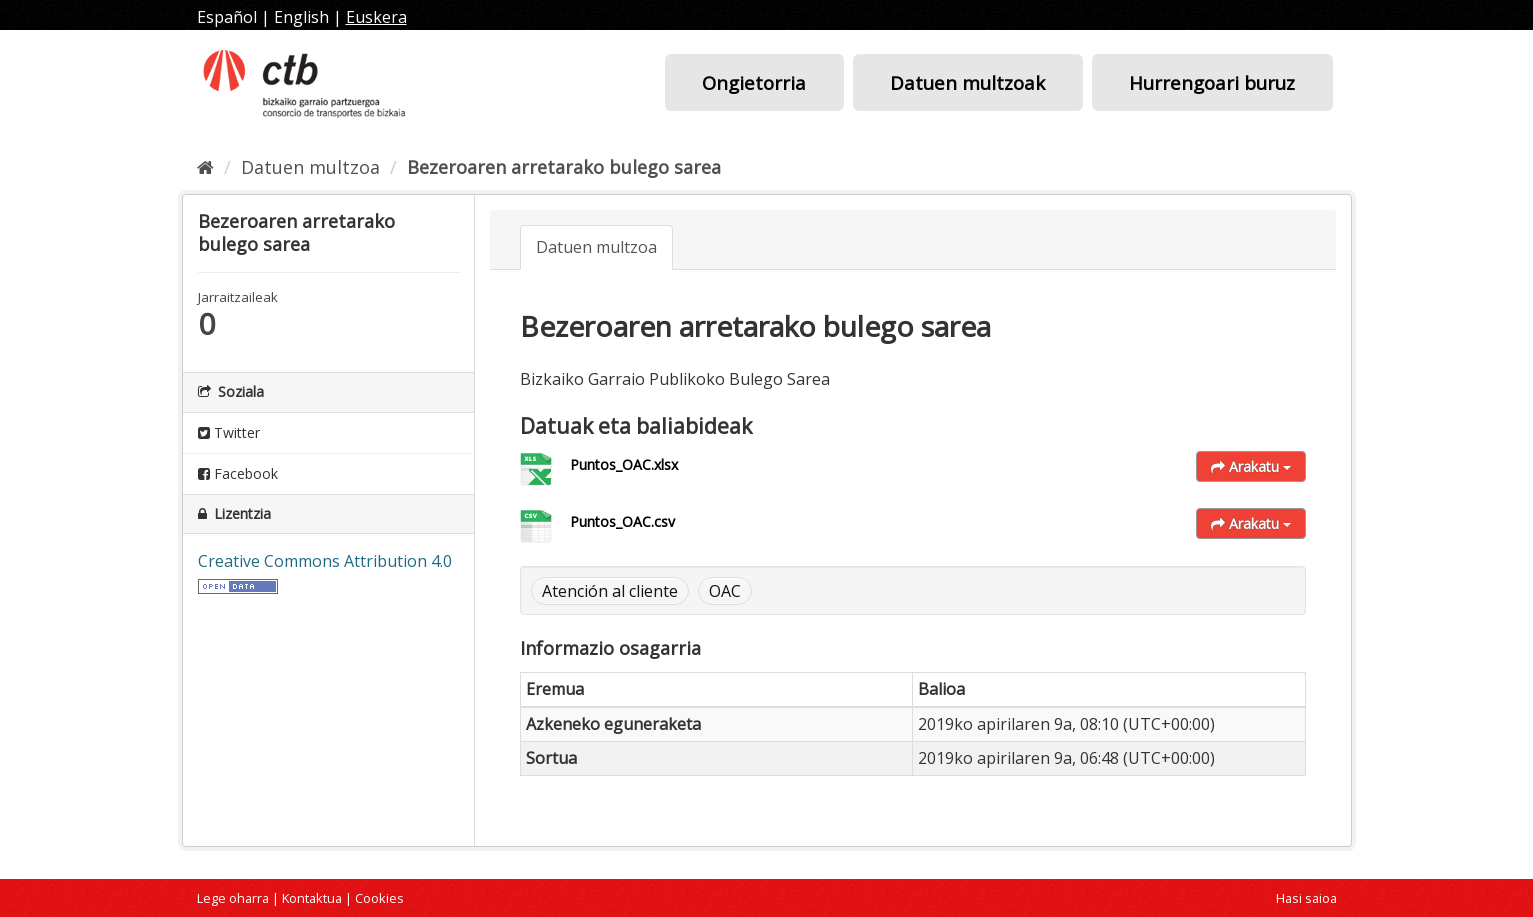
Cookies (379, 898)
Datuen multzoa (310, 167)
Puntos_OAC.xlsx (624, 464)
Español (227, 17)
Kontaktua (312, 898)
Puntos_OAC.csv (622, 521)
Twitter (229, 432)
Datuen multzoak (967, 82)
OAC (725, 591)
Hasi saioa (1306, 898)
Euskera (376, 17)
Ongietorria (754, 82)
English (301, 17)
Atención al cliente (610, 591)
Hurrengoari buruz (1212, 82)
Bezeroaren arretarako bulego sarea (564, 167)
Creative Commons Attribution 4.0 (325, 561)
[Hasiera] (205, 167)
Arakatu (1251, 466)
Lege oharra (233, 898)
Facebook (238, 473)
